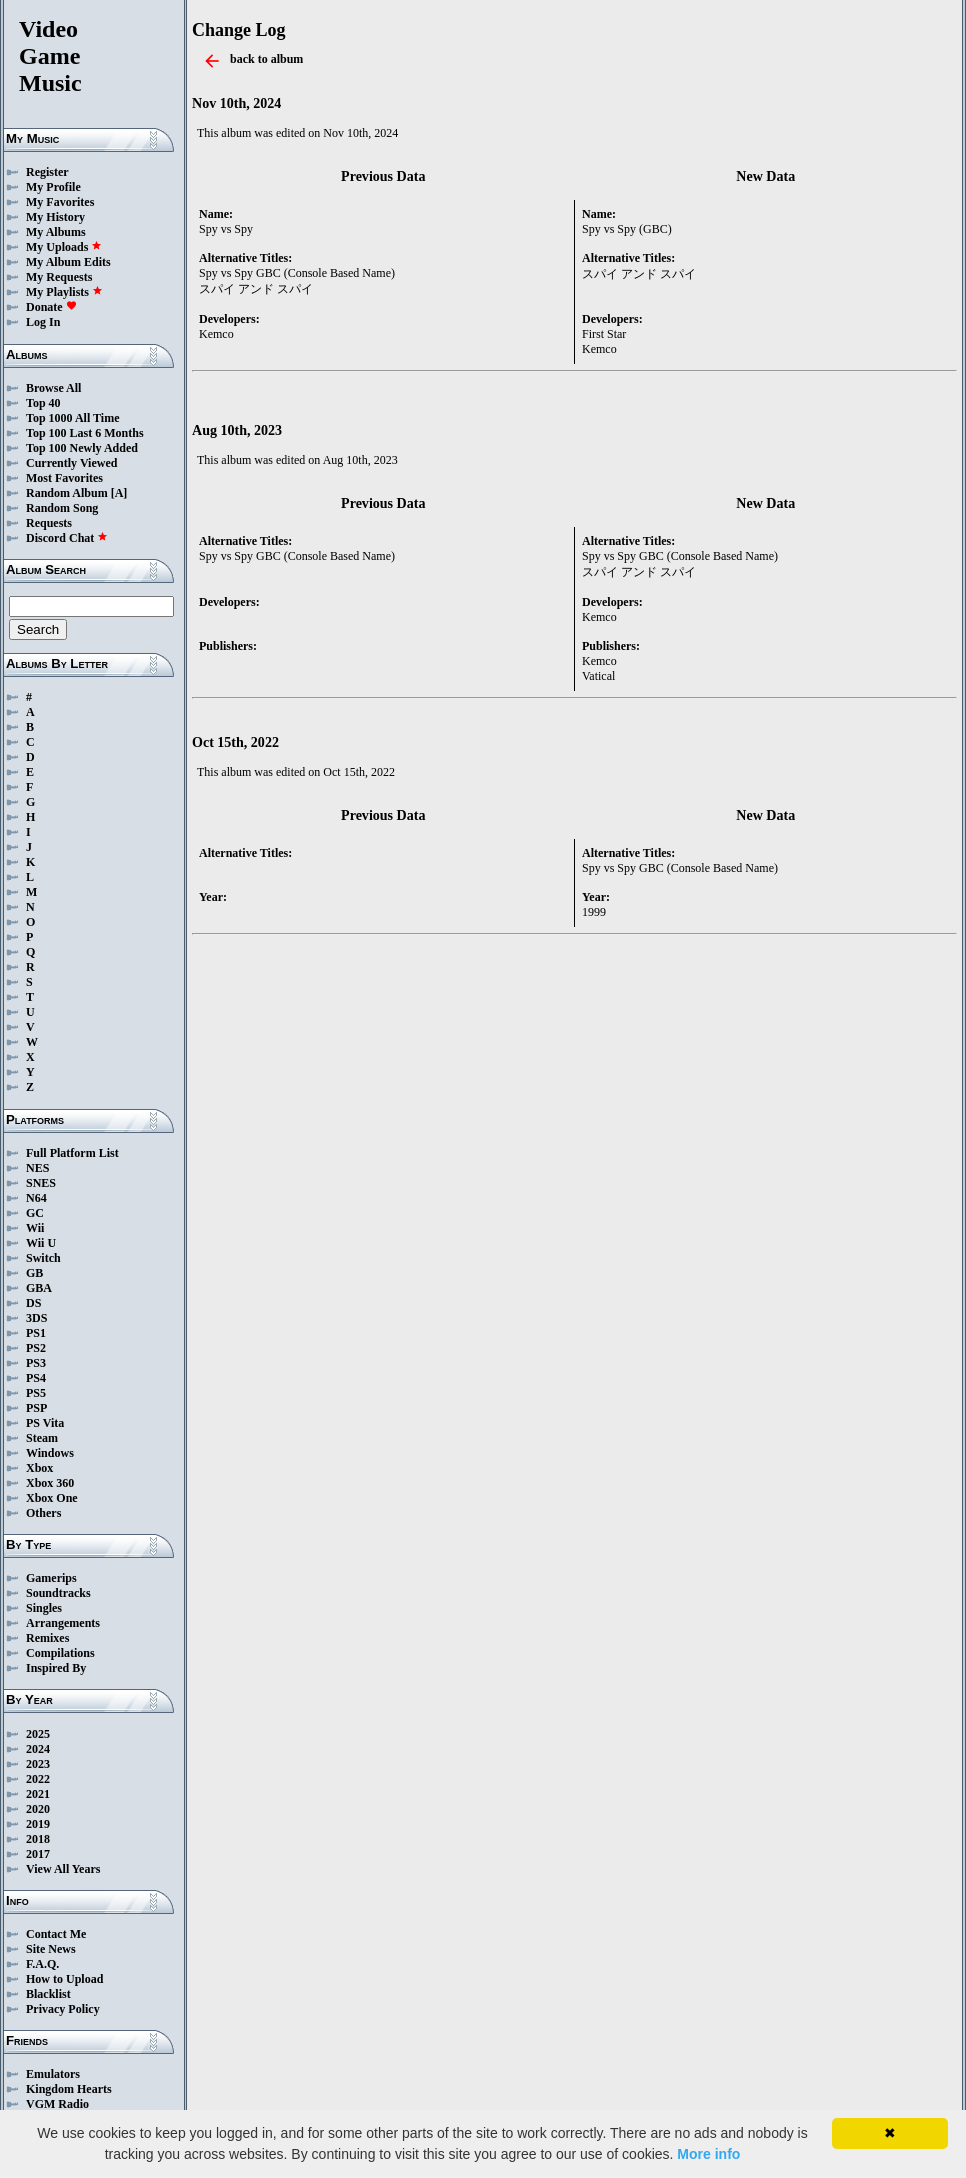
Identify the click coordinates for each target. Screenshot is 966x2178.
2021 (38, 1794)
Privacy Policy (63, 2009)
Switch (43, 1258)
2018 (38, 1839)
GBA (39, 1288)
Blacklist (48, 1994)
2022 (38, 1779)
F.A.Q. (42, 1964)
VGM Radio (57, 2104)
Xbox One (52, 1498)
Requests (49, 523)
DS (33, 1303)
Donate (51, 307)
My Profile (53, 187)
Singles (44, 1608)
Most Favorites (64, 478)
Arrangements (63, 1623)
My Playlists (64, 292)
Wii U (41, 1243)
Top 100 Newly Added (82, 448)
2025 (38, 1734)
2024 (38, 1749)
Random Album (67, 493)
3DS (36, 1318)
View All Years (63, 1869)
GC (35, 1213)
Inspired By (56, 1668)
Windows (50, 1453)
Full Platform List (72, 1153)
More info (708, 2154)
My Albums (56, 232)
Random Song (62, 508)
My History (55, 217)
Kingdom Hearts (69, 2089)
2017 (38, 1854)
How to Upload (64, 1979)
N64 (36, 1198)
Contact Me (56, 1934)
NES (37, 1168)
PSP (36, 1408)
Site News (51, 1949)
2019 (38, 1824)
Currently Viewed (71, 463)
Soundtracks (58, 1593)
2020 (38, 1809)
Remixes (47, 1638)
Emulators (53, 2074)
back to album (266, 59)
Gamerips (51, 1578)
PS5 (36, 1393)
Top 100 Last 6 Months (85, 433)
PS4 (36, 1378)
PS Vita (45, 1423)
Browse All (53, 388)
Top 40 (43, 403)
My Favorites (60, 202)
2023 (38, 1764)
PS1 (36, 1333)
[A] (119, 493)
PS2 (36, 1348)
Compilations (60, 1653)
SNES (41, 1183)
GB (34, 1273)
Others (43, 1513)
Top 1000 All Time (72, 418)
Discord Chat (67, 538)
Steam (42, 1438)
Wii (35, 1228)
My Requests (59, 277)
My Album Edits (68, 262)
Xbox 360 (50, 1483)
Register (47, 172)
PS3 (36, 1363)
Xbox (39, 1468)
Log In (43, 322)
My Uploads (64, 247)
